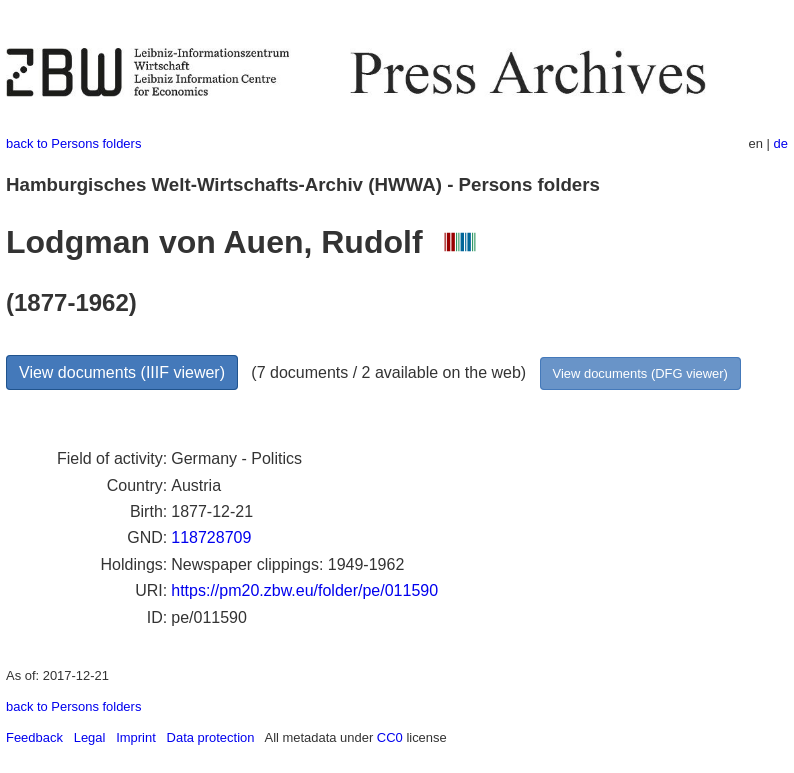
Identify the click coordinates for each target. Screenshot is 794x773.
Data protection (211, 737)
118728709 (211, 537)
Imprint (136, 737)
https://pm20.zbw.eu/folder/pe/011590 (304, 590)
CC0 (390, 737)
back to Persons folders (73, 143)
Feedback (34, 737)
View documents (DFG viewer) (640, 373)
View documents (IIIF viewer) (122, 372)
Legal (90, 737)
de (781, 143)
